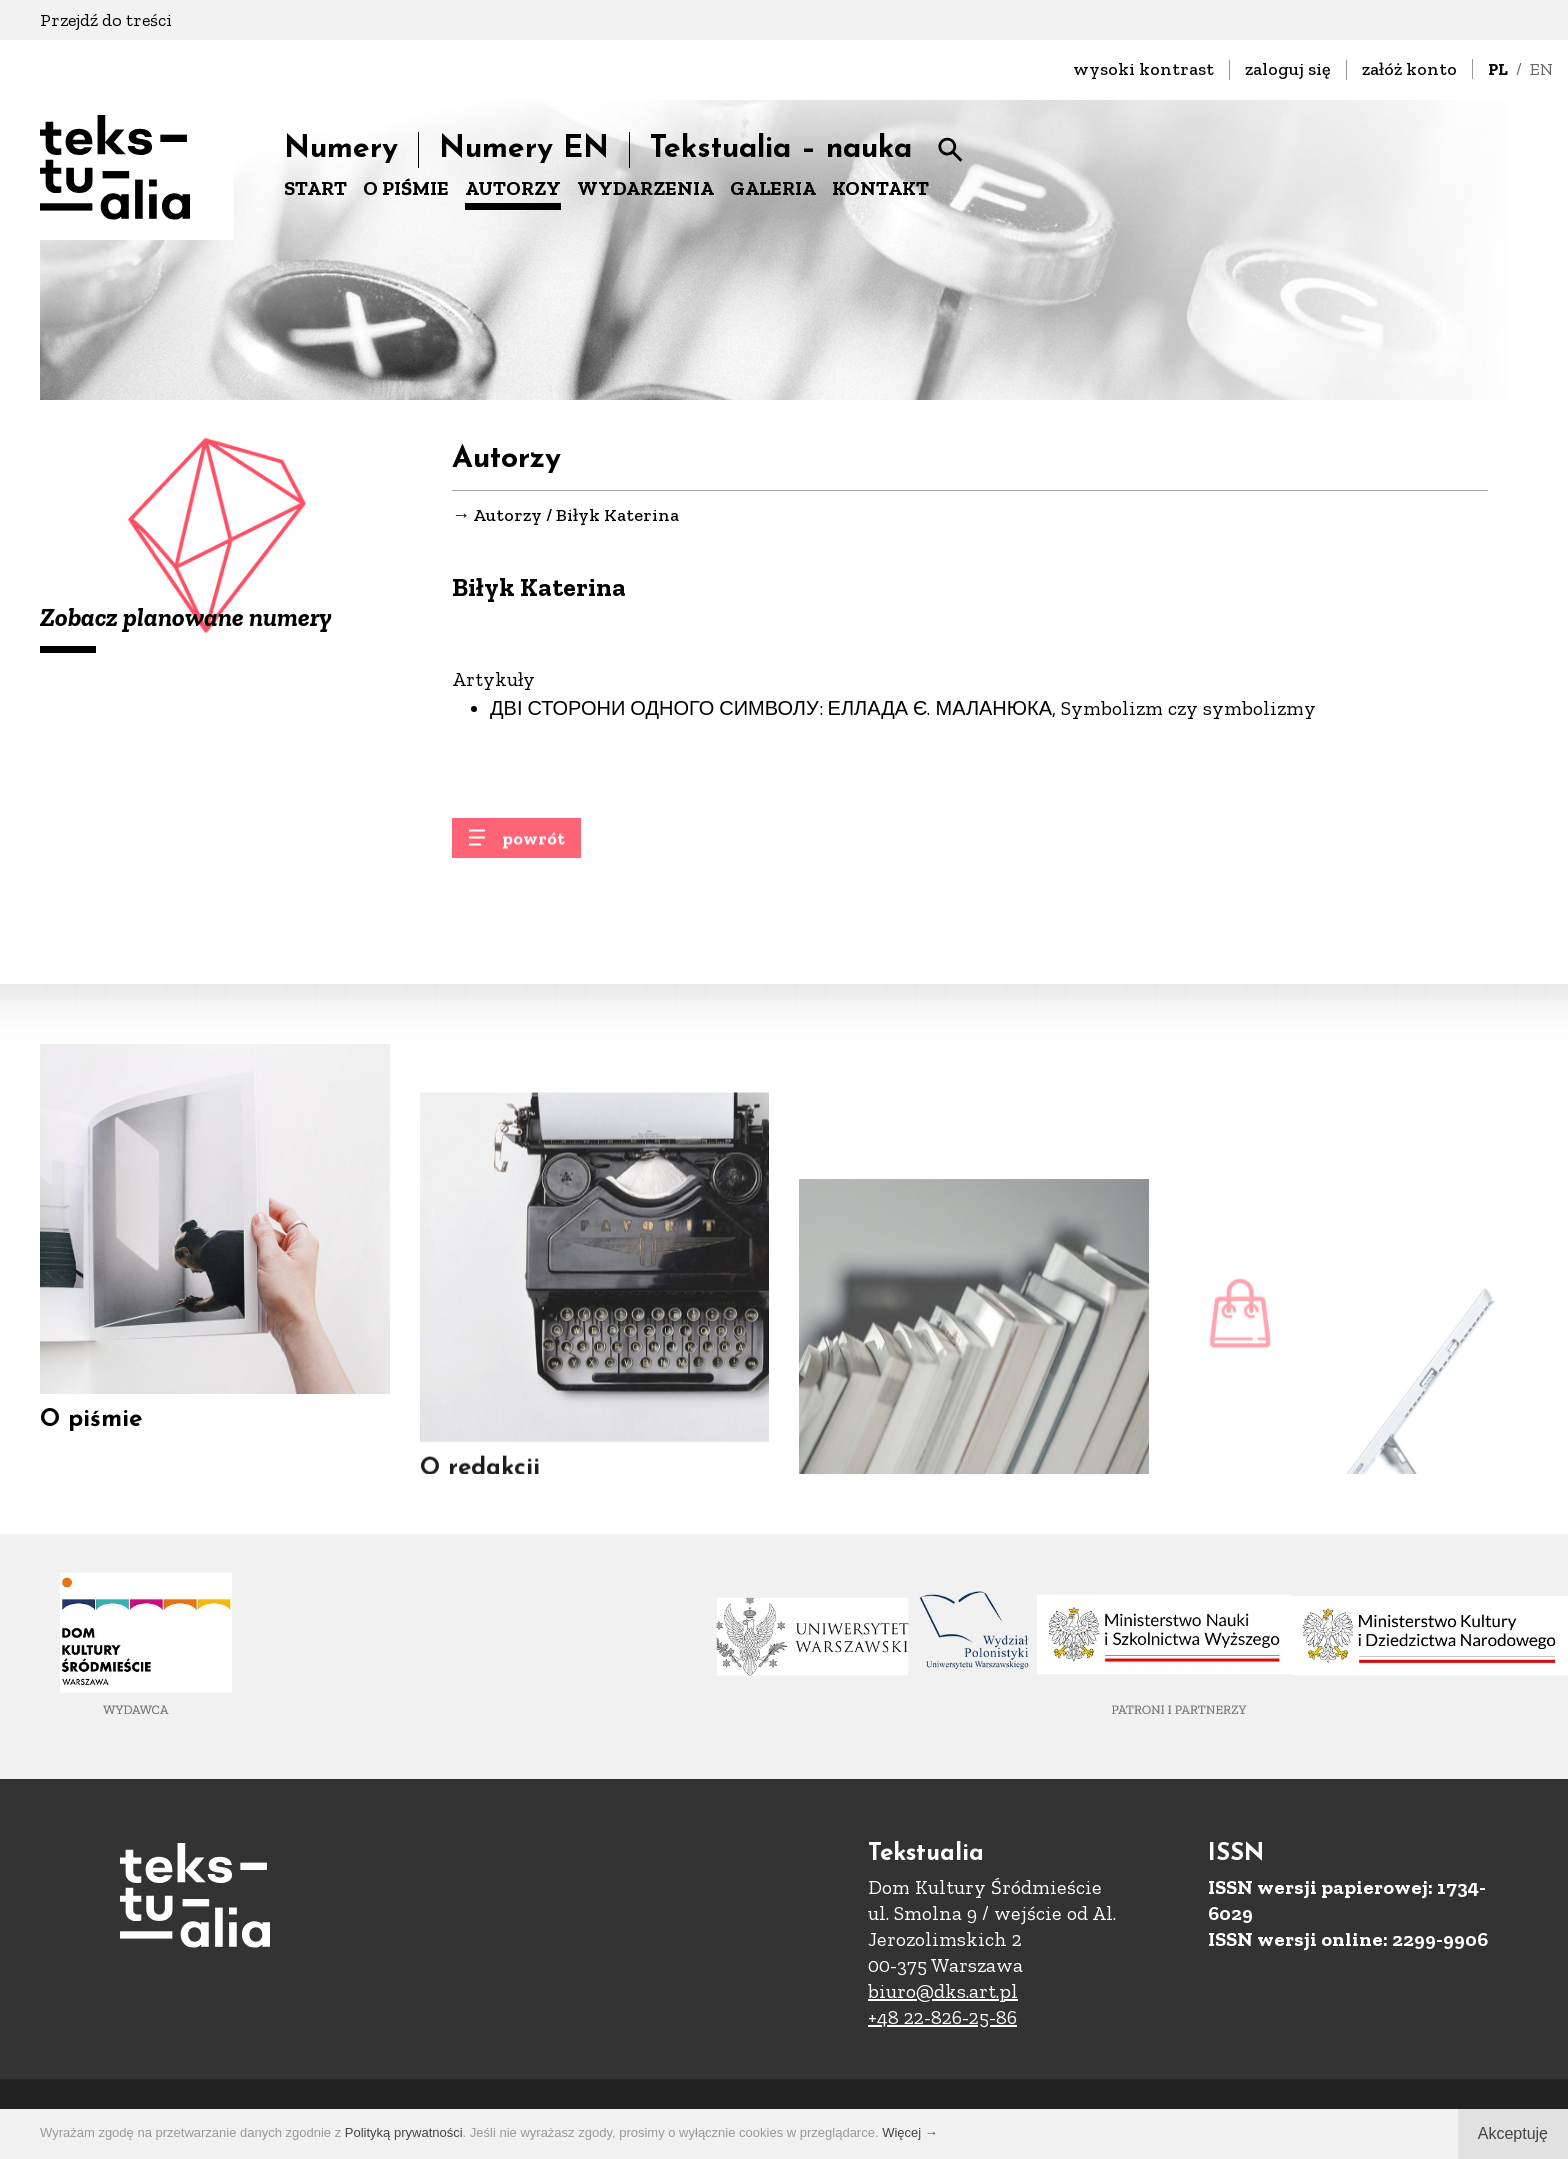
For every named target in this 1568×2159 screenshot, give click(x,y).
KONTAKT (880, 188)
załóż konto (1409, 69)
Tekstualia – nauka (781, 149)
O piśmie (91, 1431)
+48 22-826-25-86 (942, 2017)
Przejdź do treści (106, 20)
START (315, 188)
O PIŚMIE (406, 188)
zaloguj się (1288, 69)
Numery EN (524, 149)
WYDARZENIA (645, 188)
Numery (341, 149)
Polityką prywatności (404, 2132)
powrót (533, 847)
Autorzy (507, 516)
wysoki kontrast (1143, 69)
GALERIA (773, 188)
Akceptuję (1513, 2133)
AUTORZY (513, 188)
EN (1541, 69)
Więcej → (910, 2132)
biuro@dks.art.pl (943, 1991)
